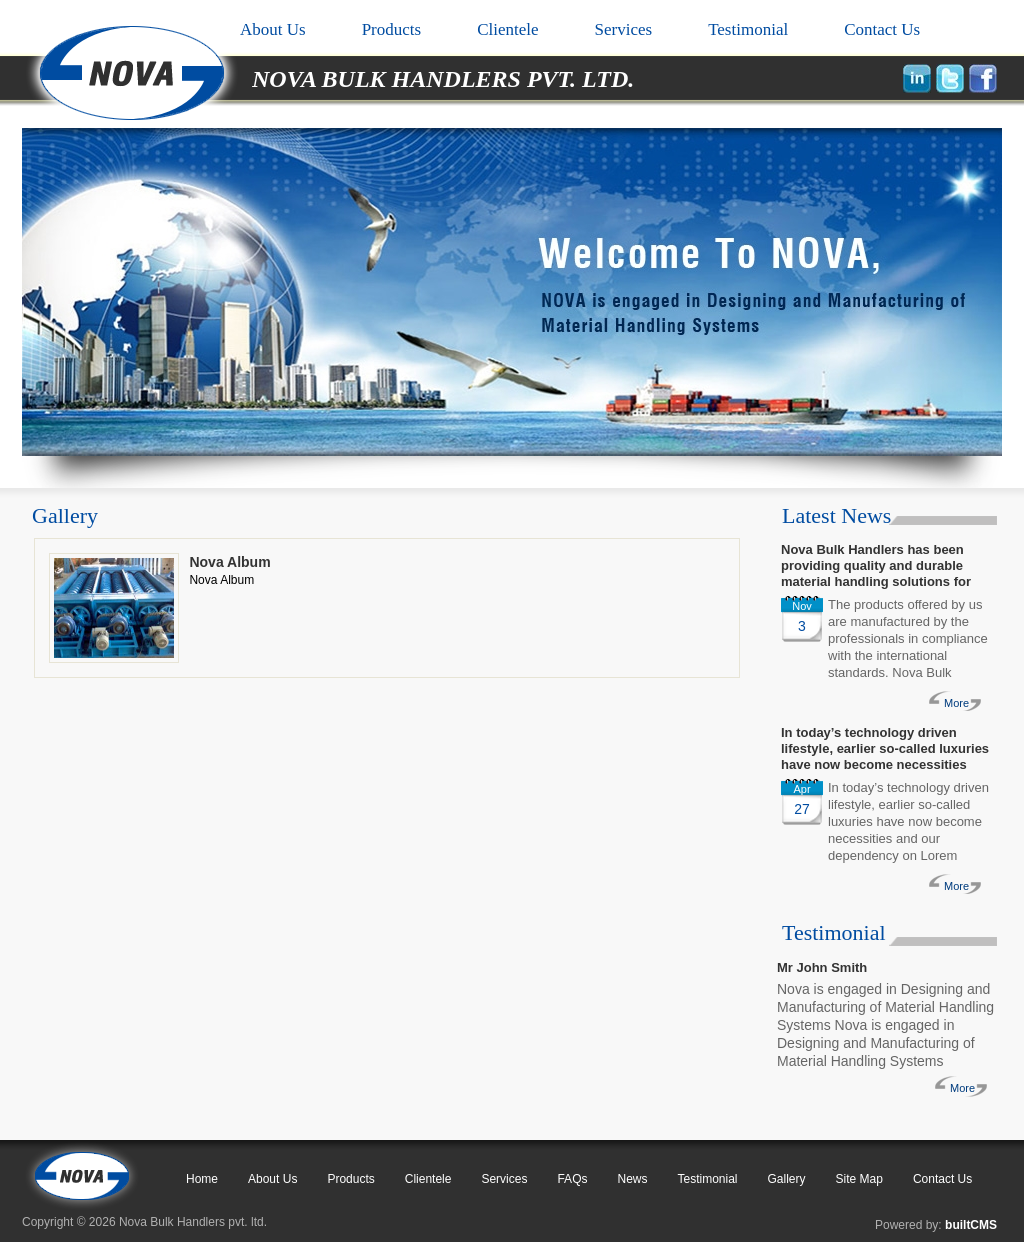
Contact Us (882, 29)
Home (202, 1179)
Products (392, 29)
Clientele (507, 29)
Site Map (859, 1179)
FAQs (572, 1179)
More (956, 703)
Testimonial (748, 29)
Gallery (787, 1179)
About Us (273, 29)
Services (624, 29)
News (632, 1179)
